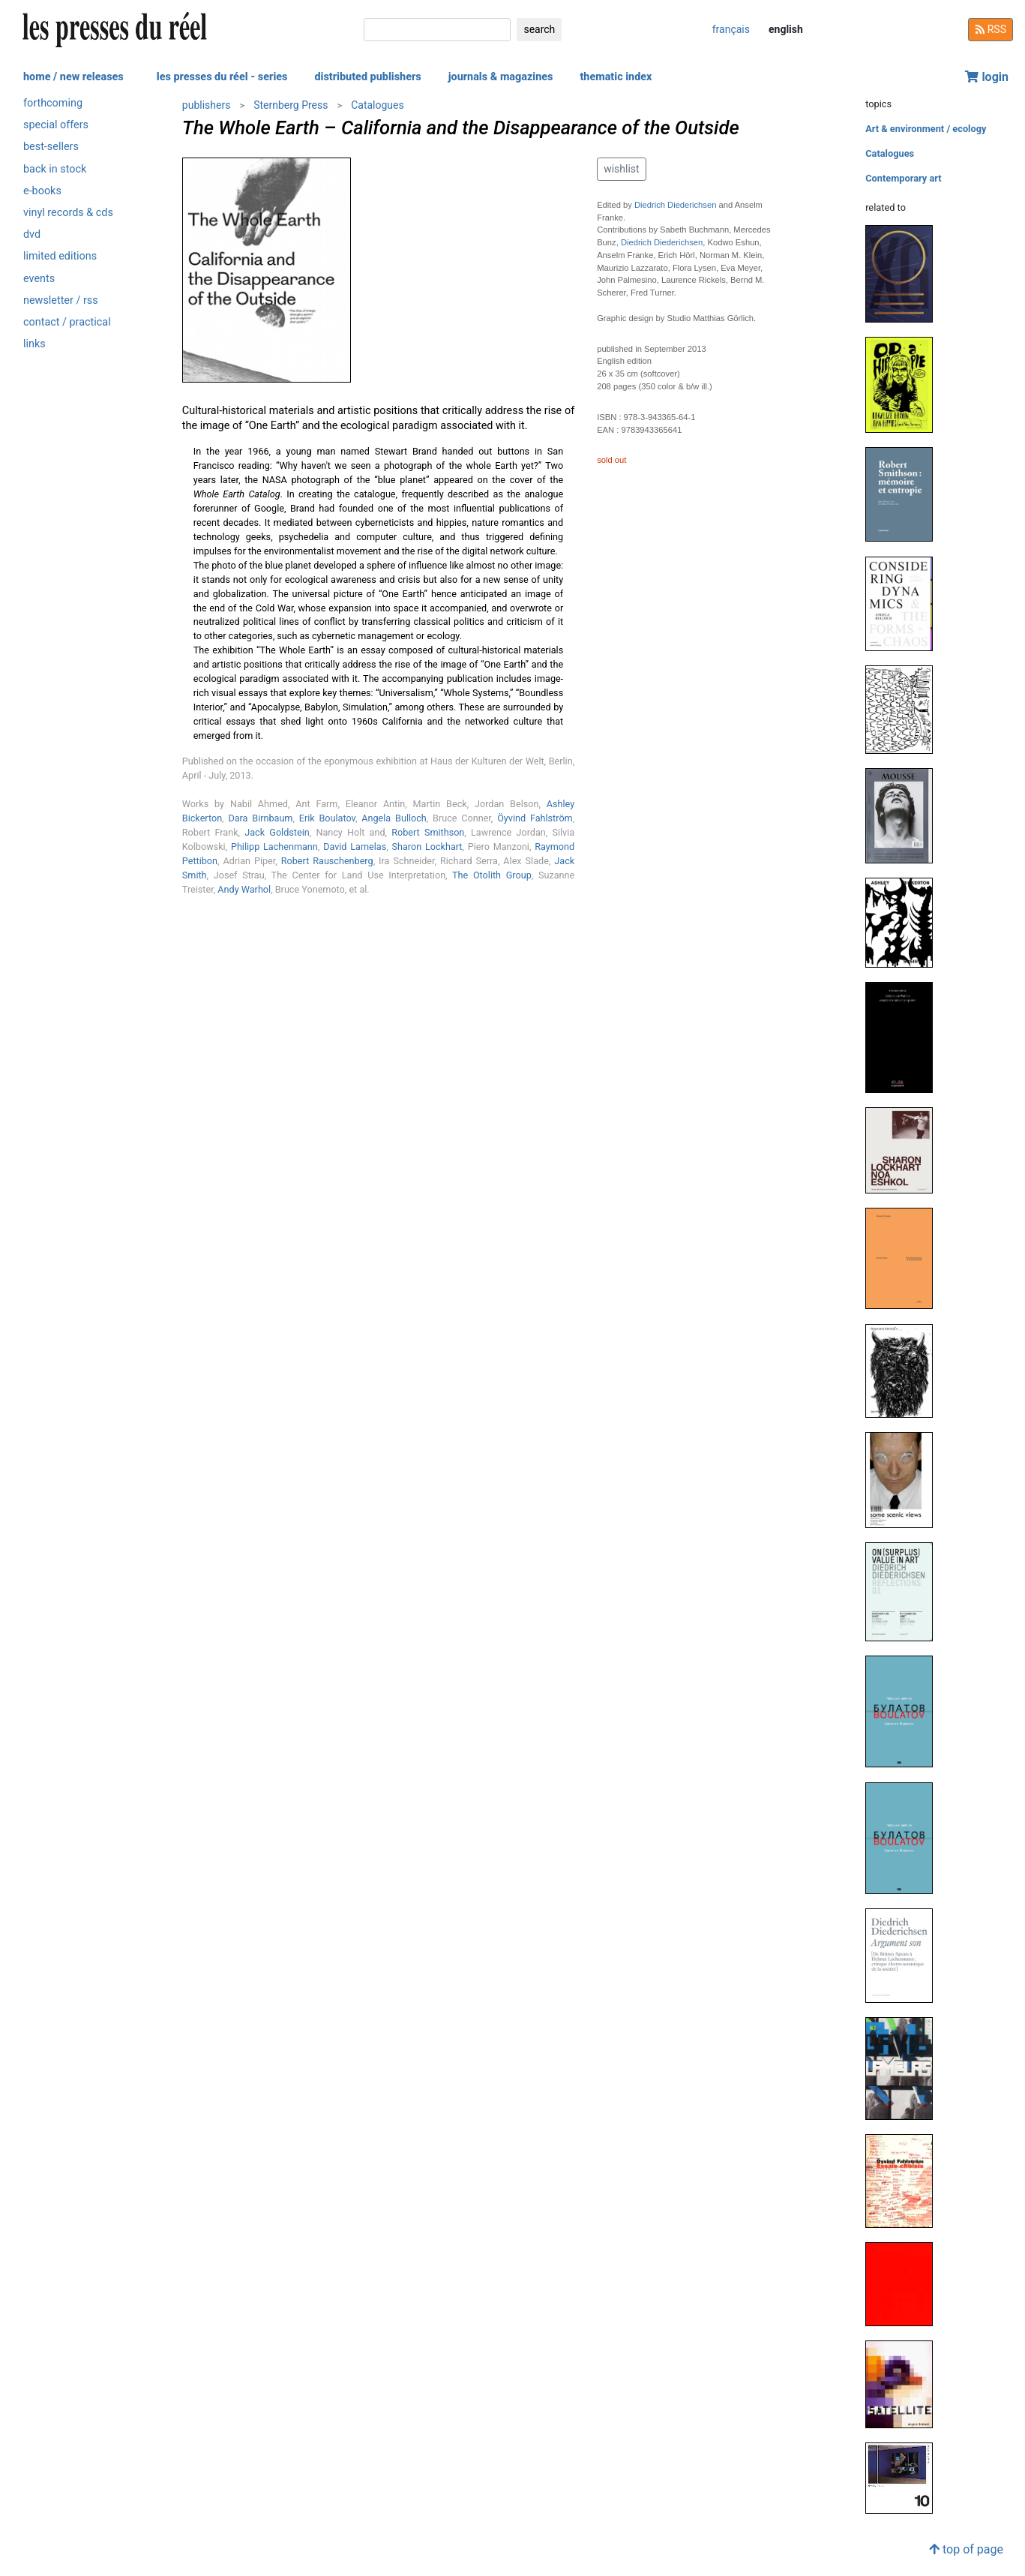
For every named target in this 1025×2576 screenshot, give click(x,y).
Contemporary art (903, 178)
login (987, 77)
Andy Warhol (244, 889)
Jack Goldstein (276, 832)
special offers (55, 125)
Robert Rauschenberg (327, 860)
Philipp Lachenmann (274, 846)
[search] (437, 29)
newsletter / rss (60, 300)
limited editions (60, 256)
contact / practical (67, 322)
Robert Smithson (427, 832)
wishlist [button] (621, 169)
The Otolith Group (492, 875)
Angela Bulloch (393, 818)
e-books (42, 191)
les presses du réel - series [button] (222, 77)
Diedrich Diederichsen (675, 204)
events (39, 278)
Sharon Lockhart (426, 846)
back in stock (54, 169)
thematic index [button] (616, 77)
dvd (31, 234)
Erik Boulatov (327, 818)
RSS (990, 29)
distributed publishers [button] (367, 77)
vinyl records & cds (68, 212)
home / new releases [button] (73, 77)
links (34, 344)
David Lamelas (354, 846)
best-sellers (51, 146)
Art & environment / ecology (925, 128)
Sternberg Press (290, 105)
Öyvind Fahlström (534, 818)
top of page (966, 2549)
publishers (206, 105)
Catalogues (377, 105)
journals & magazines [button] (500, 77)
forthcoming (52, 103)
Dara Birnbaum (260, 818)
